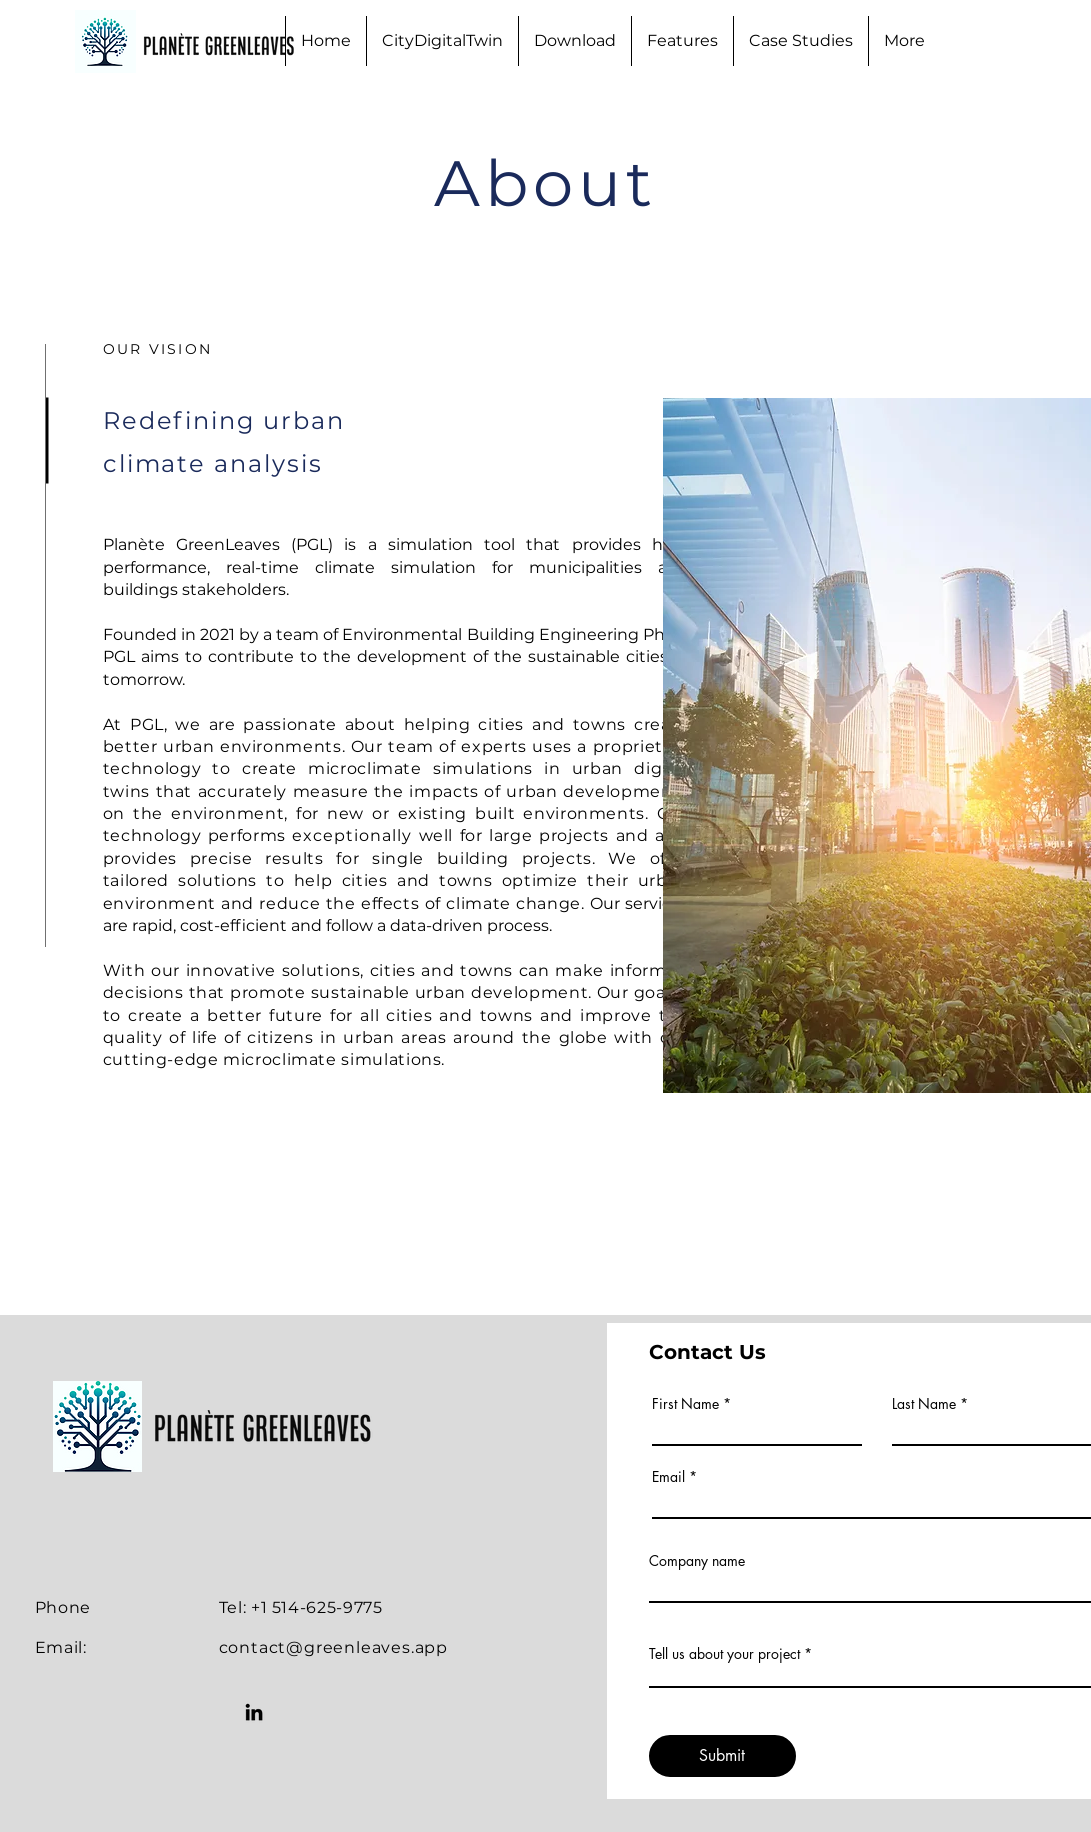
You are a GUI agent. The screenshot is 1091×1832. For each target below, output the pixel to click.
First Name (685, 1404)
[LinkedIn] (254, 1712)
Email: (61, 1647)
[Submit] (722, 1756)
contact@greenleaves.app (333, 1647)
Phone (63, 1607)
